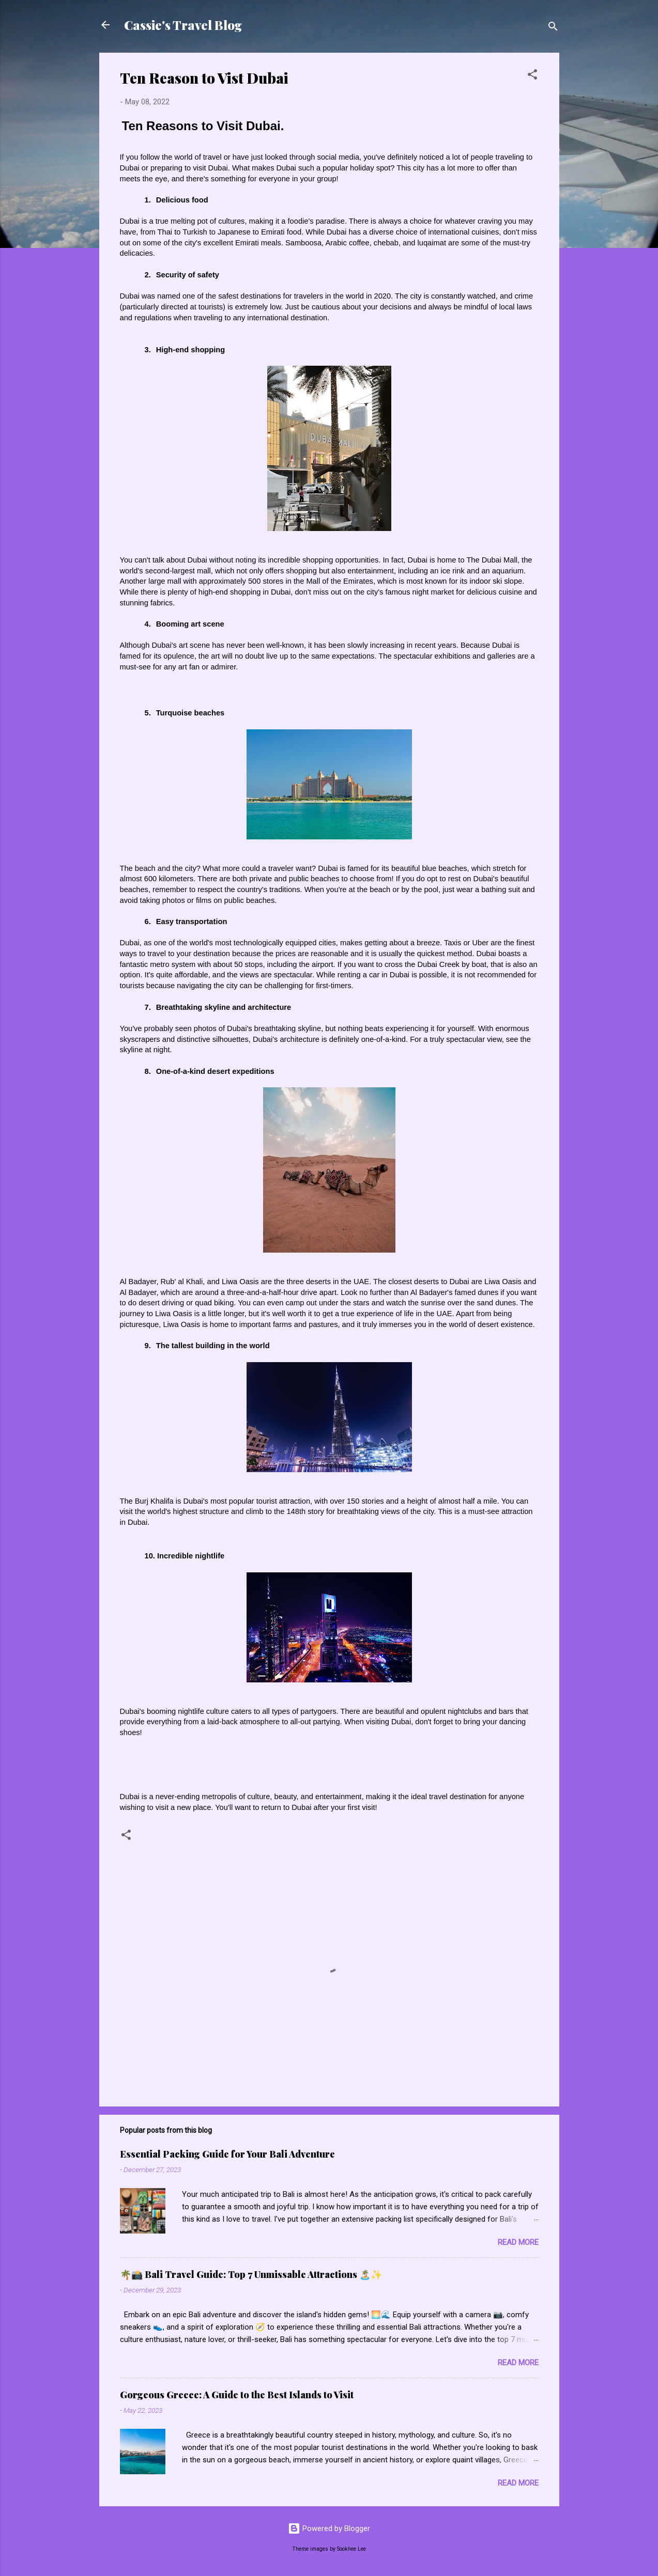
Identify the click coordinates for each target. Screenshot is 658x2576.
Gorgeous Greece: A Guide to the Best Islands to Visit (237, 2394)
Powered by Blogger (329, 2528)
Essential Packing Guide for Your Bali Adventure (227, 2154)
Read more (518, 2242)
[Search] (553, 28)
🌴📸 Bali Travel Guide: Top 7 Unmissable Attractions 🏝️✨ (251, 2274)
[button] (532, 76)
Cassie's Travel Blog (183, 25)
